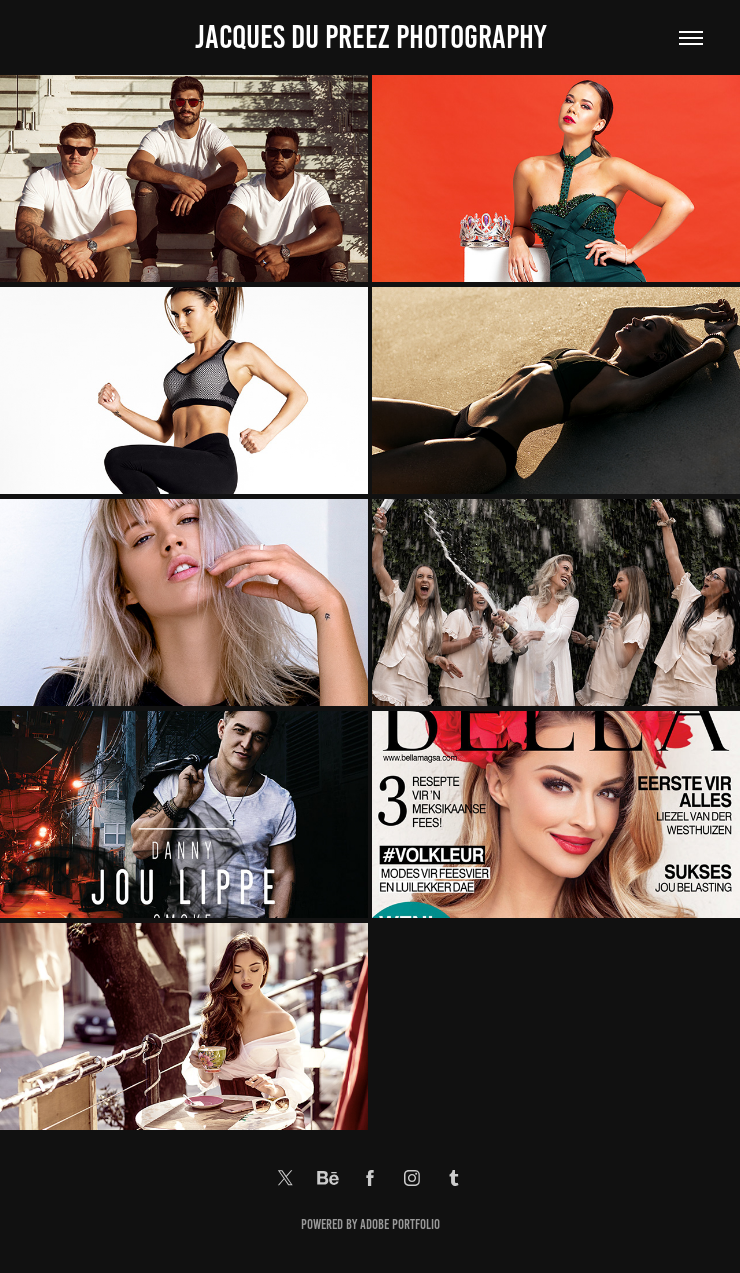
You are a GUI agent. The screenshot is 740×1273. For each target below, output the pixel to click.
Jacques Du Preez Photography (370, 37)
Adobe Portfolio (400, 1224)
